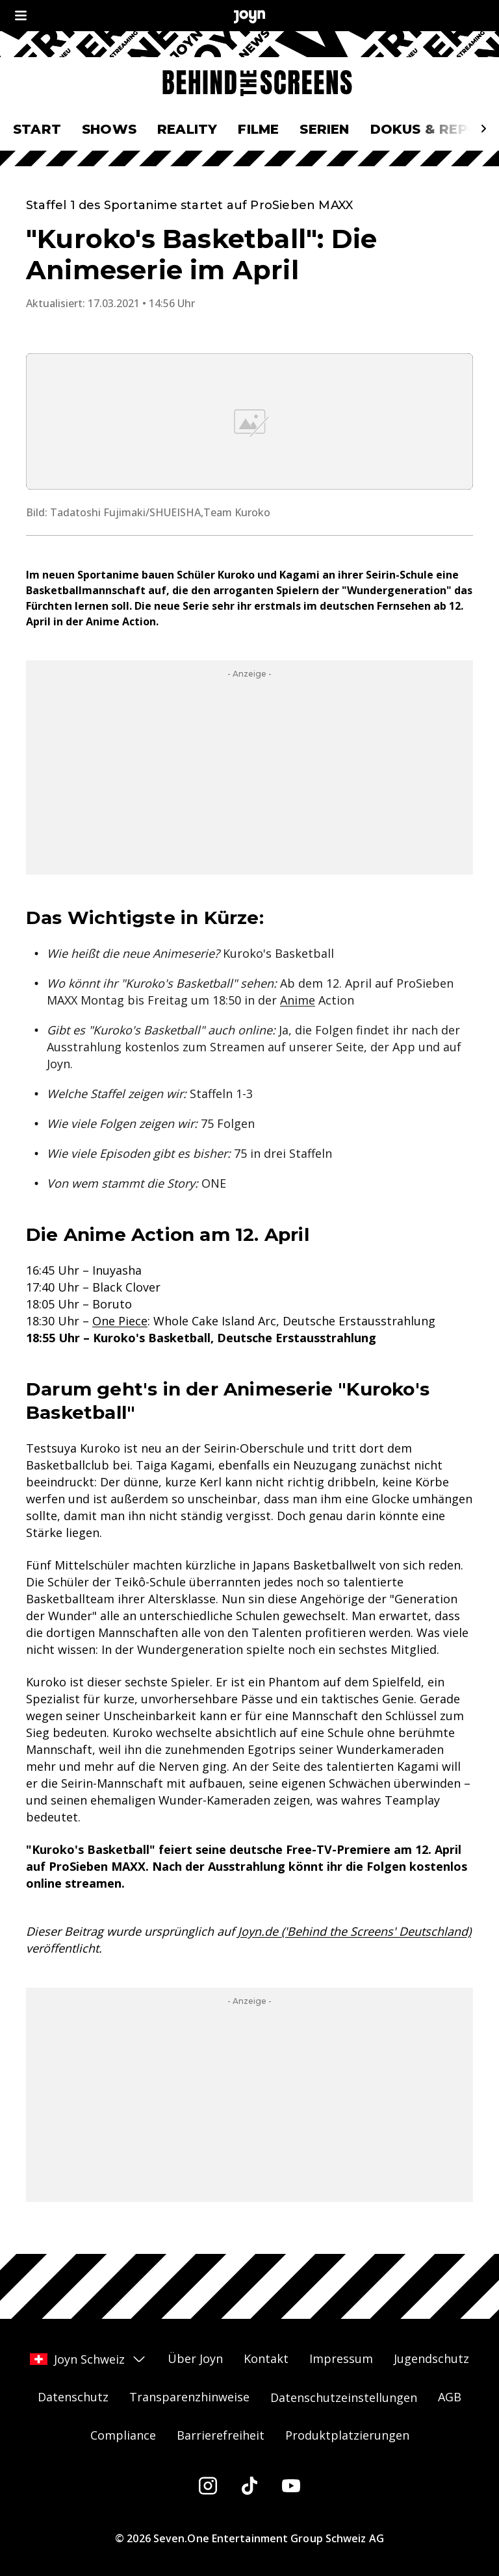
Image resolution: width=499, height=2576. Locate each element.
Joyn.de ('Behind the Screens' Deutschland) (354, 1931)
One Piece (119, 1321)
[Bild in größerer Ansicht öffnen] (249, 421)
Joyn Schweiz (88, 2359)
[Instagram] (208, 2485)
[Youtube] (291, 2485)
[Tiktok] (249, 2485)
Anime (297, 1000)
